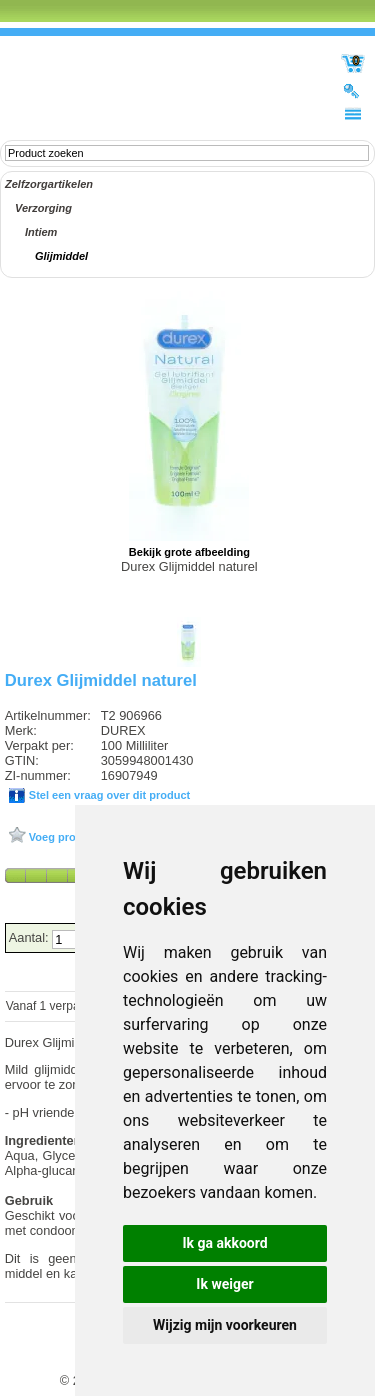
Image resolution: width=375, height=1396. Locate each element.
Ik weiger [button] (224, 1284)
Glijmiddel (61, 256)
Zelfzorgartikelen (49, 184)
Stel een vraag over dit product (108, 795)
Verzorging (43, 208)
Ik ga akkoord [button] (224, 1243)
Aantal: (30, 937)
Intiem (41, 232)
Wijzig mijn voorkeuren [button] (225, 1325)
